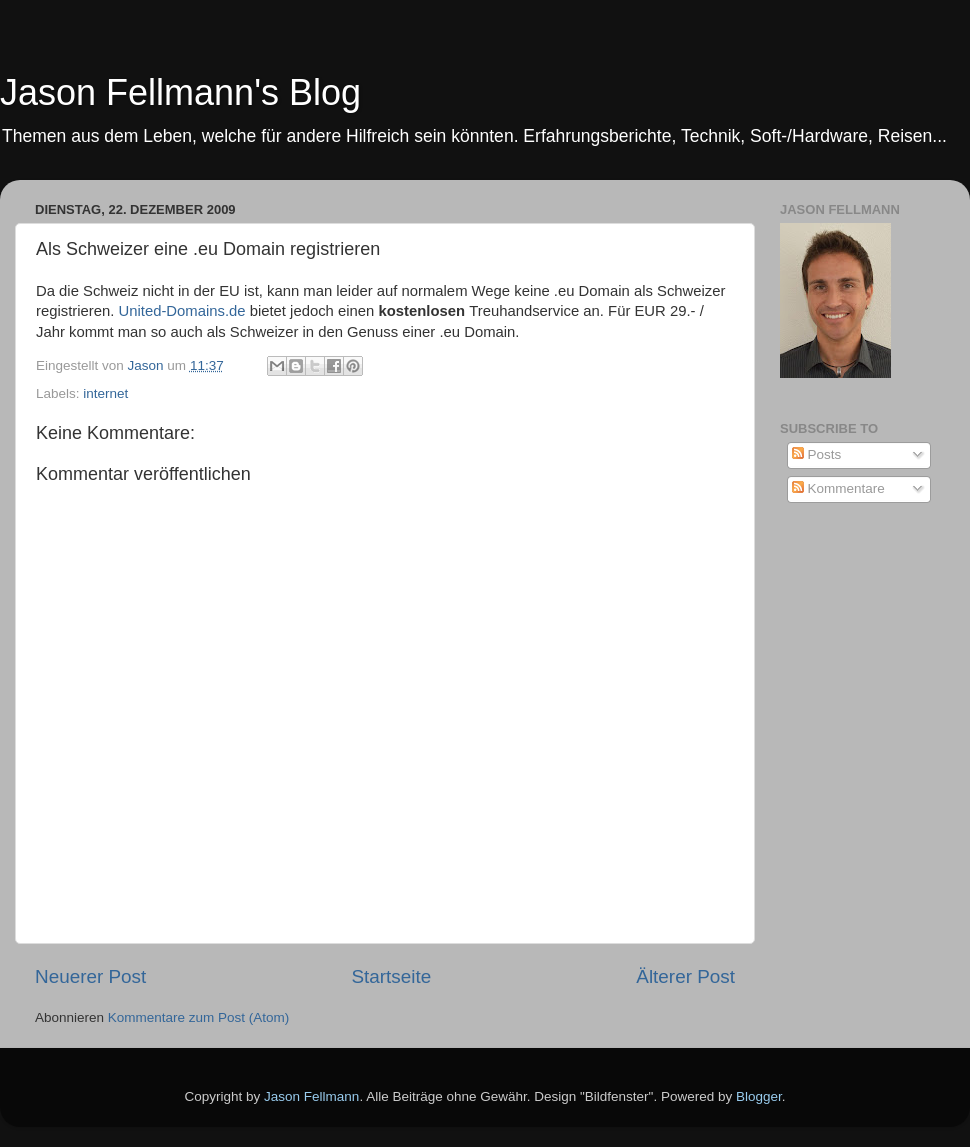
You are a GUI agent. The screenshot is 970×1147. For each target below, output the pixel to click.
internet (105, 393)
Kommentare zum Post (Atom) (199, 1017)
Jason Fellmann (311, 1096)
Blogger (759, 1096)
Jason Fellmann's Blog (180, 92)
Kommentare (838, 488)
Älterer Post (685, 976)
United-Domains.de (182, 311)
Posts (817, 454)
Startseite (391, 976)
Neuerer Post (90, 976)
